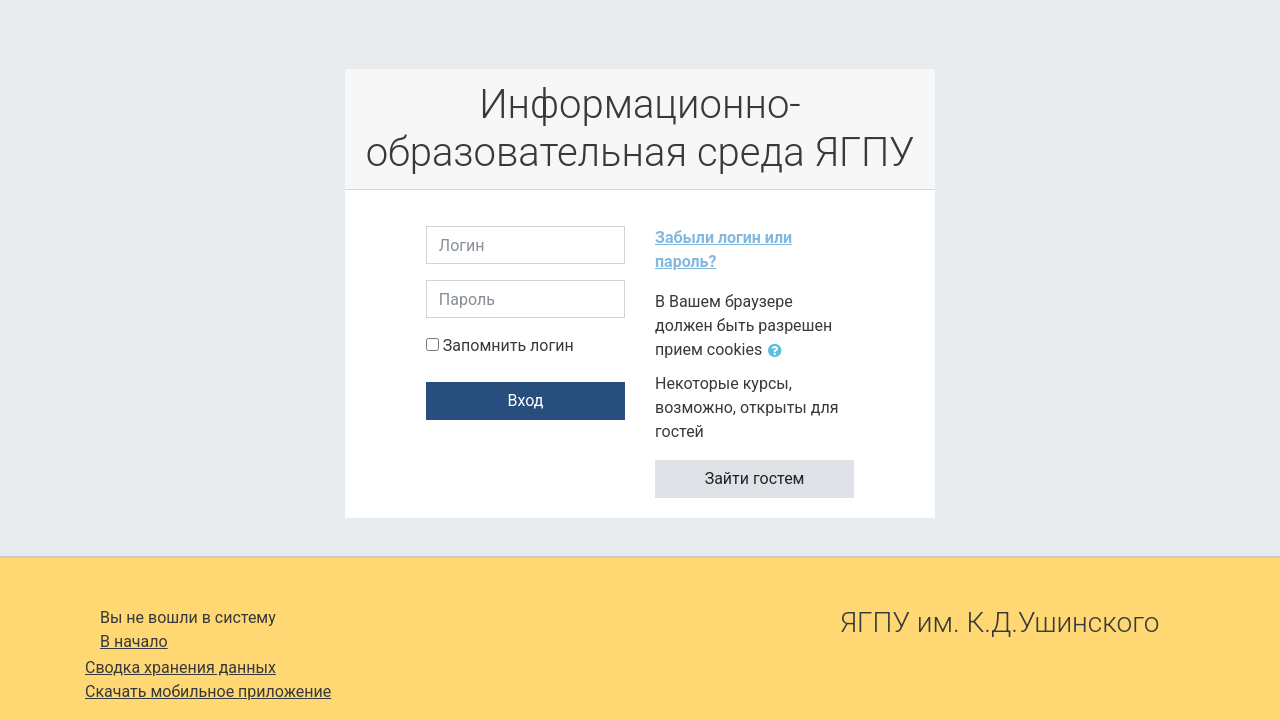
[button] (779, 351)
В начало (134, 641)
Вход (525, 400)
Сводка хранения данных (180, 667)
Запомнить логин (508, 345)
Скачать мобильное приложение (208, 691)
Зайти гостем (755, 478)
